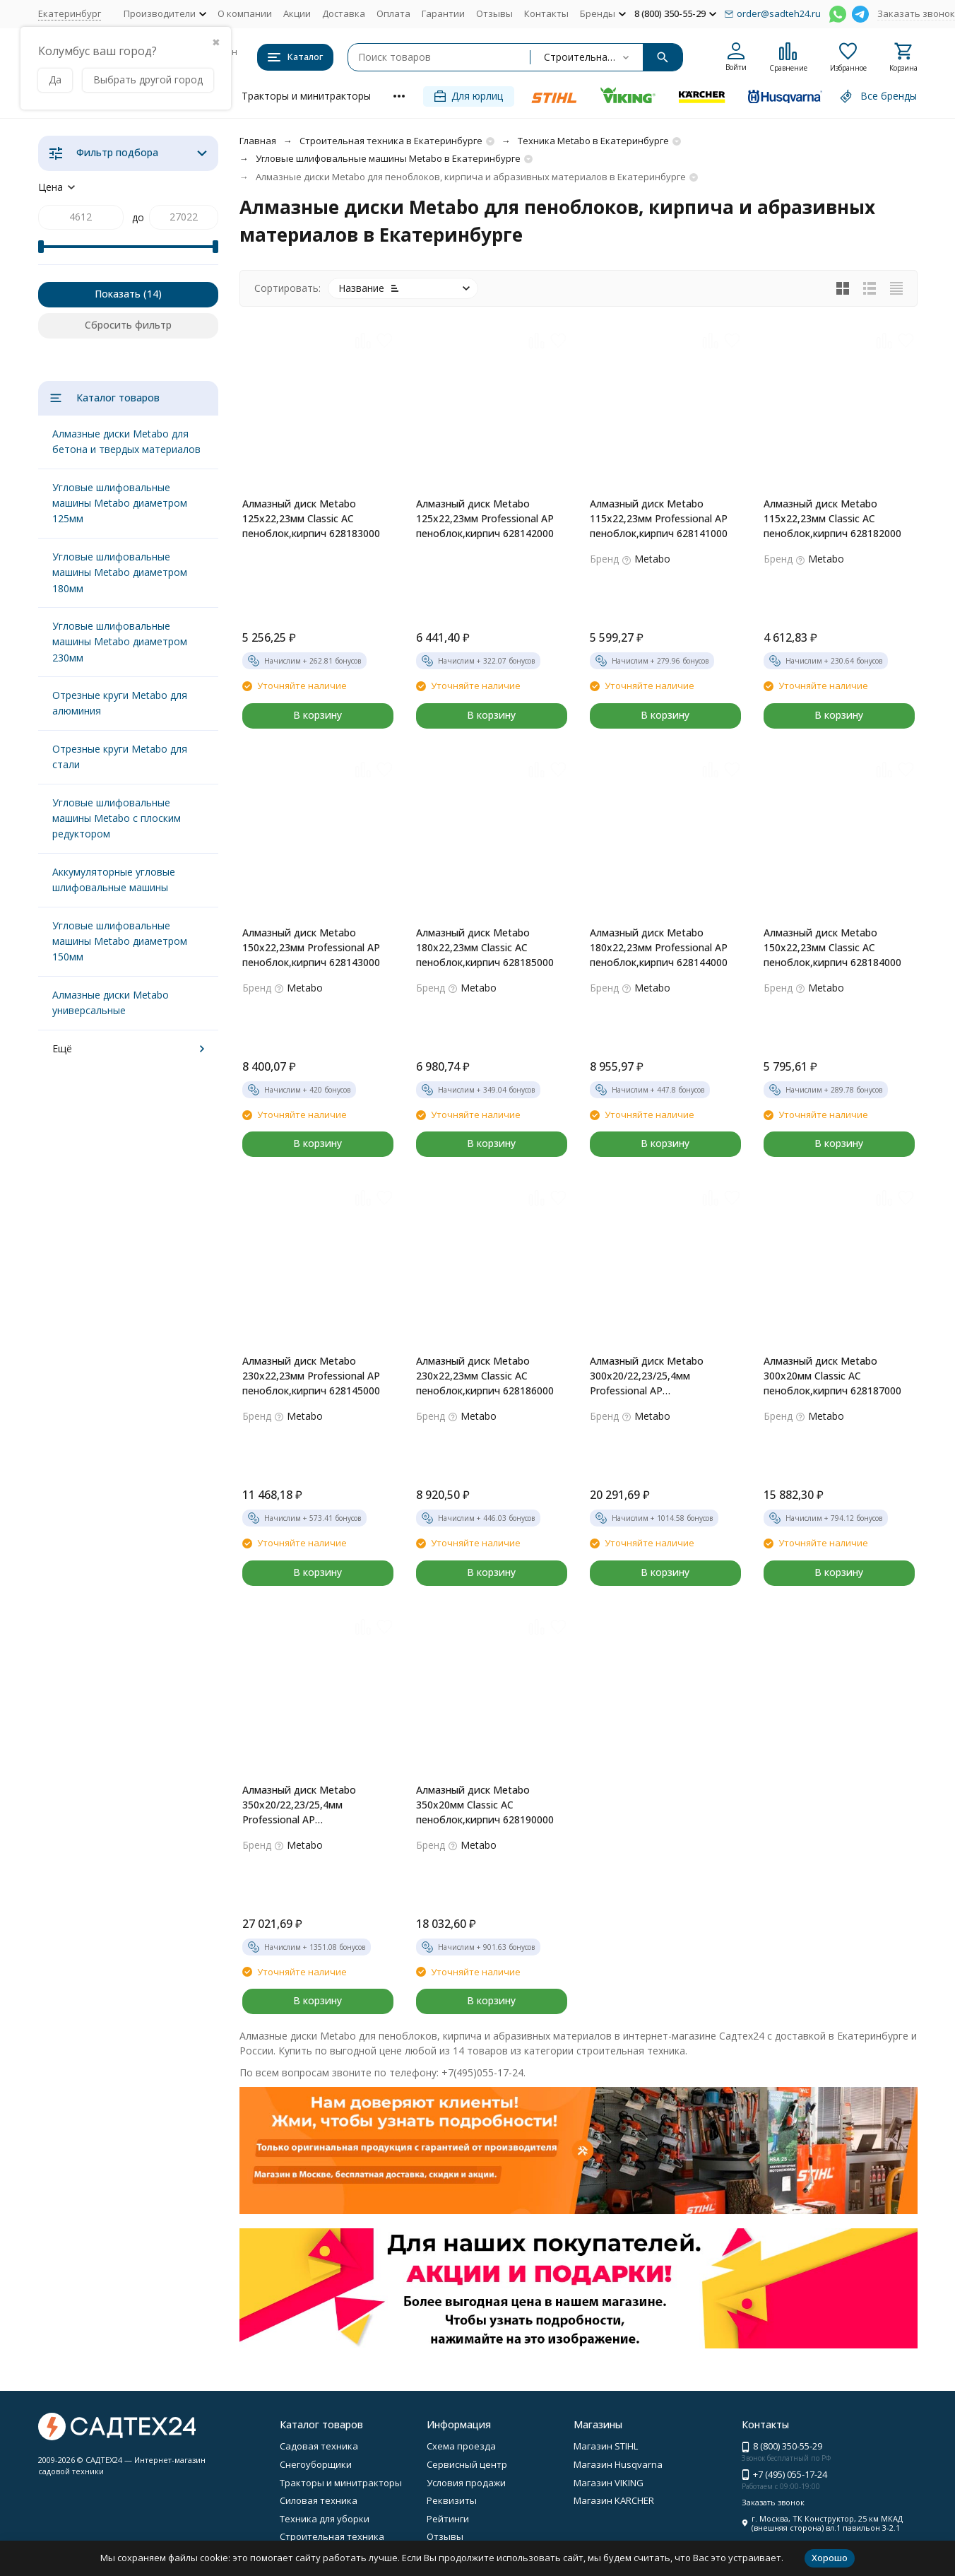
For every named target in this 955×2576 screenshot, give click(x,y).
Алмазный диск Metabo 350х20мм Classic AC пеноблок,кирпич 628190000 (485, 1804)
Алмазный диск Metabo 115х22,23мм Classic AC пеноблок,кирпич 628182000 (832, 518)
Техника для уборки (324, 2518)
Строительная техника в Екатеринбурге (390, 140)
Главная (257, 140)
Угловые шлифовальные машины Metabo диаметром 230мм (119, 641)
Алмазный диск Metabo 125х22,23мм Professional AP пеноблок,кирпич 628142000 (485, 518)
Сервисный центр (467, 2464)
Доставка (343, 13)
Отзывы (494, 13)
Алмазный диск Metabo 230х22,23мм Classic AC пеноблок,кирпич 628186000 (485, 1375)
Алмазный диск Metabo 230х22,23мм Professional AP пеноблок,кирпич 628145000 (311, 1375)
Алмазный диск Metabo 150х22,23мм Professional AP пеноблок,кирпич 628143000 (311, 947)
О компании (245, 13)
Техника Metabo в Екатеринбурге (593, 140)
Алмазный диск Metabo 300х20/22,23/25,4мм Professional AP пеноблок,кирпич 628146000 (659, 1376)
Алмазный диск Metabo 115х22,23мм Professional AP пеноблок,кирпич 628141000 (659, 518)
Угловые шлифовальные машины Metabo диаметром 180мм (119, 572)
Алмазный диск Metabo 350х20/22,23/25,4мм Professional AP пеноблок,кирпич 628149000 (311, 1805)
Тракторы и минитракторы (306, 95)
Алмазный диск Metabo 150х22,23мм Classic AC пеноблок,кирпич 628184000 (832, 947)
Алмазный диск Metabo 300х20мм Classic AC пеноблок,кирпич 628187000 (832, 1375)
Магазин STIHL (606, 2446)
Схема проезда (461, 2446)
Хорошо (830, 2557)
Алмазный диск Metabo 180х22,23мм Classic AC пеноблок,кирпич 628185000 (485, 947)
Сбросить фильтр (128, 324)
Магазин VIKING (608, 2482)
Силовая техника (318, 2500)
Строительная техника (332, 2536)
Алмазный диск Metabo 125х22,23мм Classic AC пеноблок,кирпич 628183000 (311, 518)
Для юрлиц (468, 95)
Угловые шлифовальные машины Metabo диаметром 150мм (119, 941)
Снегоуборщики (316, 2464)
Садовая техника (319, 2446)
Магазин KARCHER (614, 2500)
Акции (297, 13)
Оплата (393, 13)
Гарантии (443, 13)
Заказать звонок (916, 13)
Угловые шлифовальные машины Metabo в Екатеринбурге (388, 158)
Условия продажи (466, 2482)
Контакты (546, 13)
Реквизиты (452, 2500)
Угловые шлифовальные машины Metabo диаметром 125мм (119, 503)
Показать (118, 293)
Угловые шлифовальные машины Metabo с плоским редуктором (116, 818)
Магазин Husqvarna (618, 2464)
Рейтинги (448, 2518)
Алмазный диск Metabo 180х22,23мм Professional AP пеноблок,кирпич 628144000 (659, 947)
